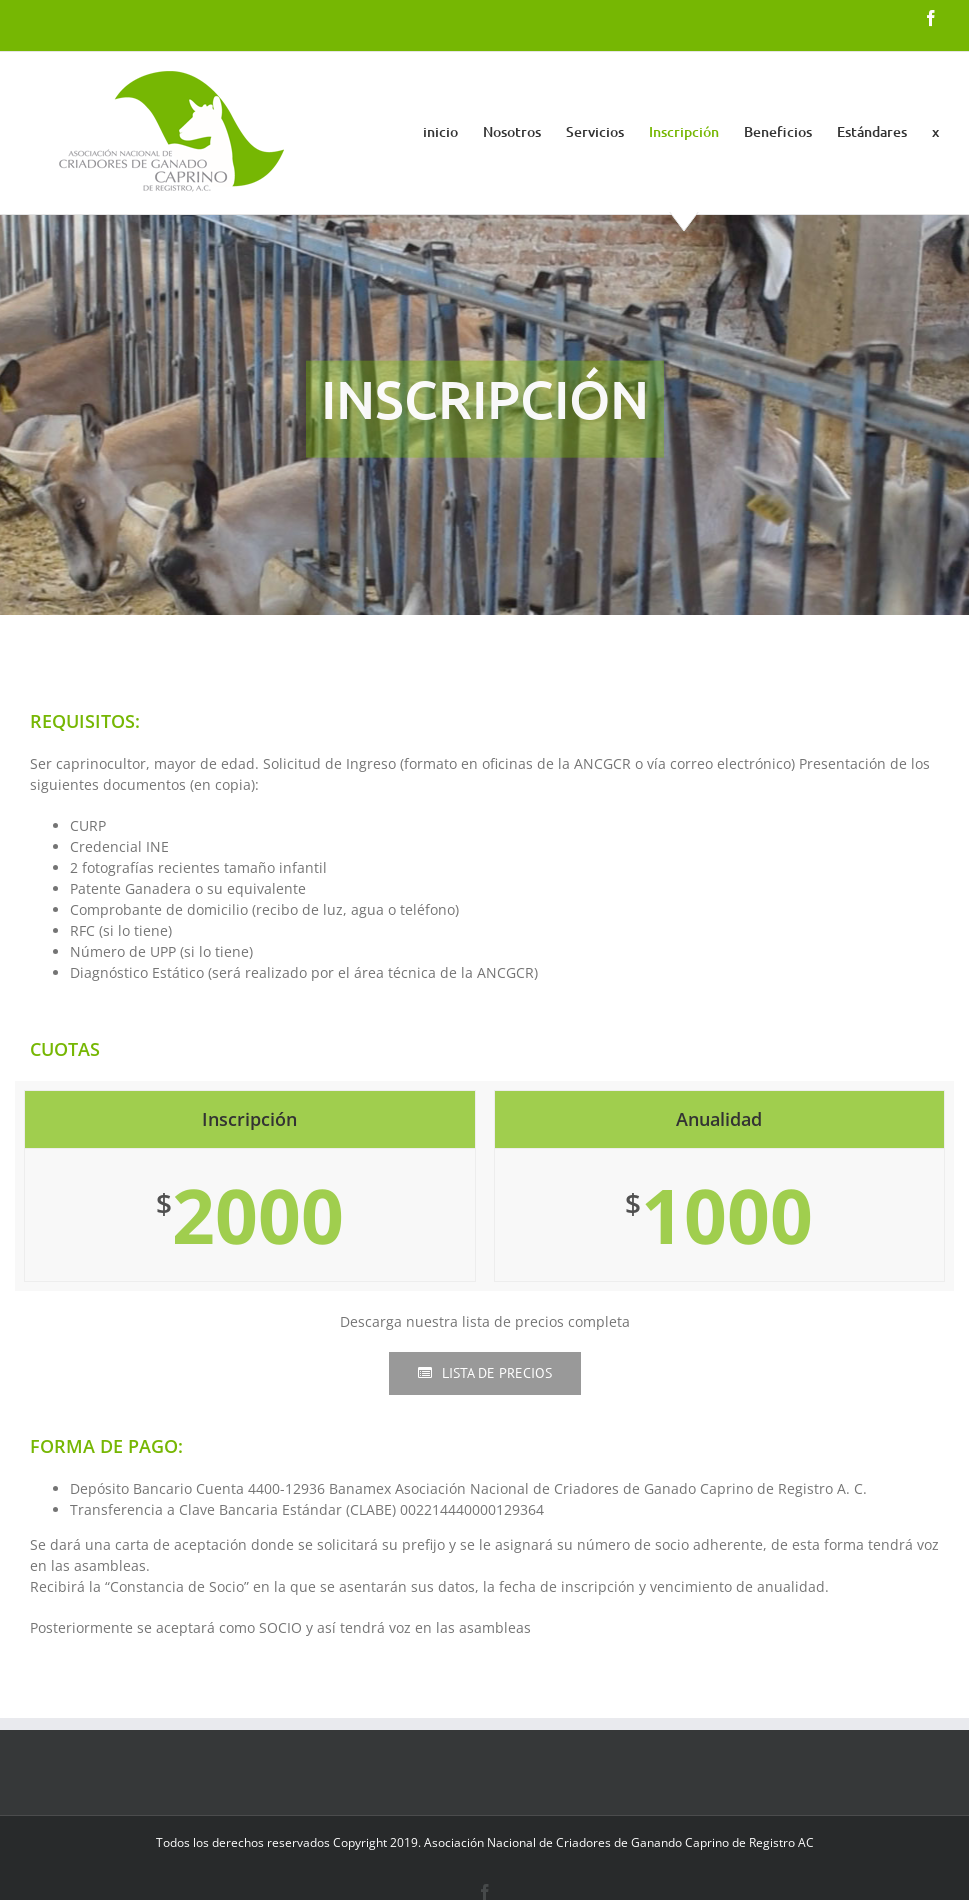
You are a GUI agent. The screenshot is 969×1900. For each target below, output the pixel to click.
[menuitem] (453, 132)
